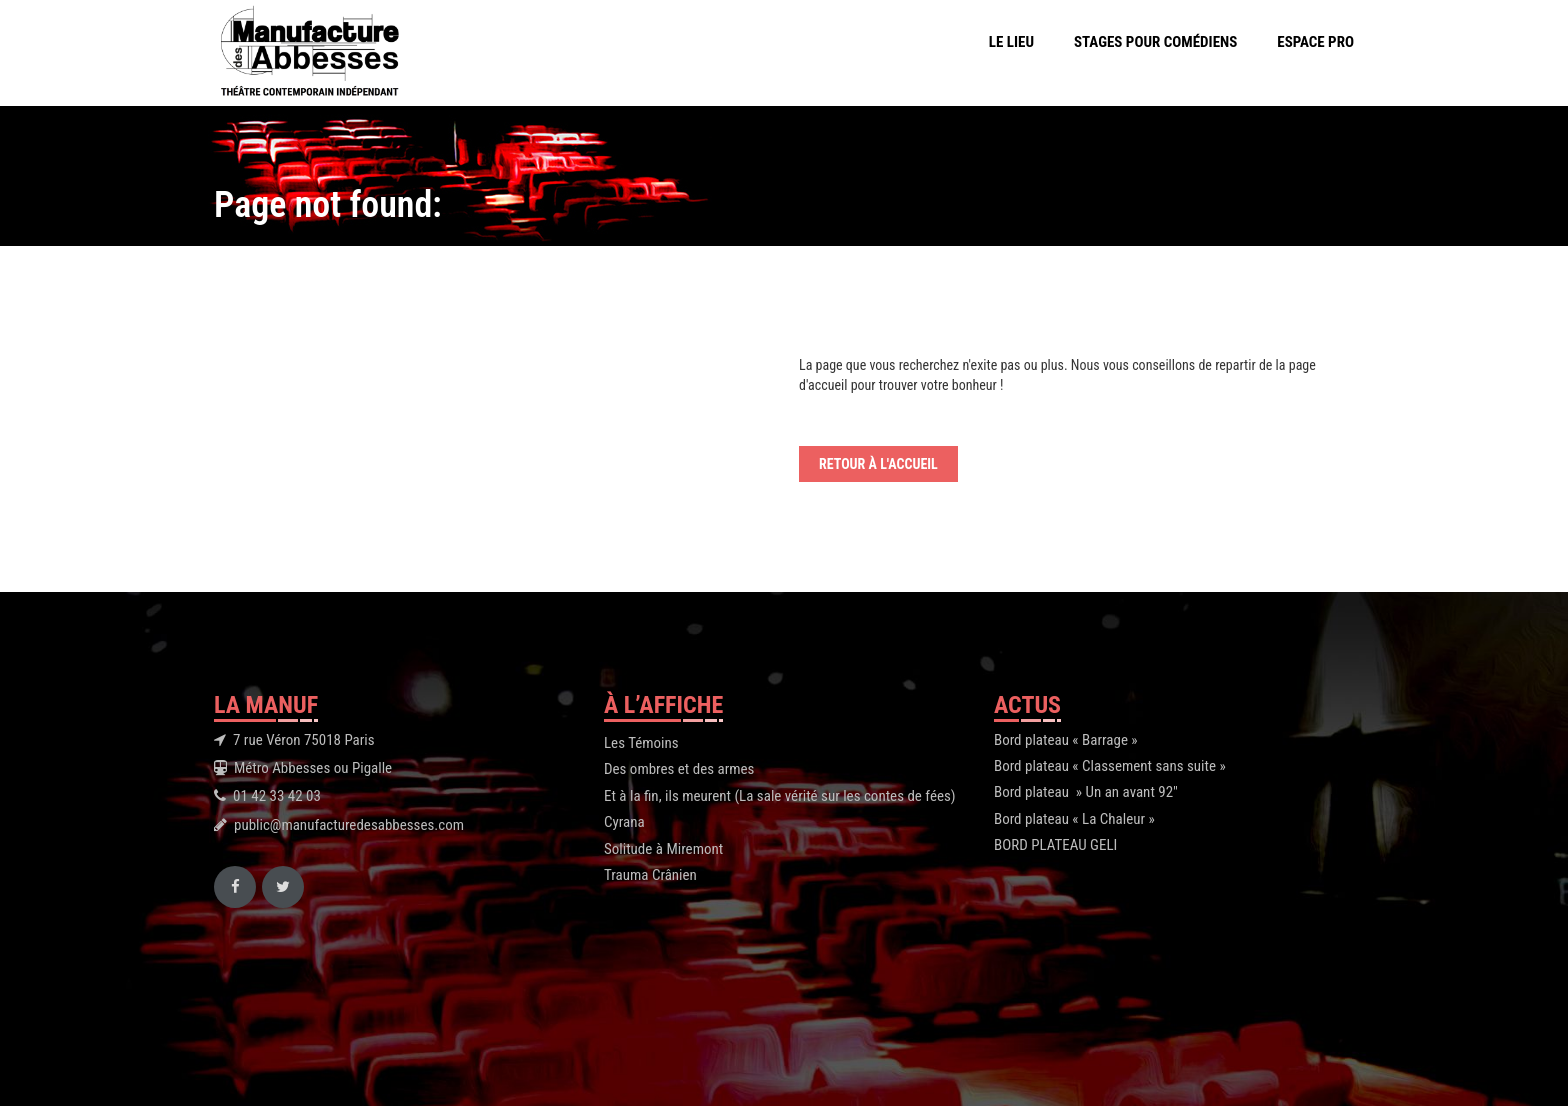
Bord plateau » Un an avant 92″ (1086, 792)
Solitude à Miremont (663, 849)
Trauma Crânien (650, 875)
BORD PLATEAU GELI (1055, 845)
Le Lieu (1011, 42)
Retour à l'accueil (878, 464)
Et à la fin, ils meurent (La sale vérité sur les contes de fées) (780, 796)
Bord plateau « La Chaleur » (1074, 819)
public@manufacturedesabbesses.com (349, 825)
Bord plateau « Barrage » (1066, 740)
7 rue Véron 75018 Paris (304, 740)
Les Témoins (641, 743)
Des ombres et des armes (679, 769)
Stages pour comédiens (1155, 42)
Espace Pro (1315, 42)
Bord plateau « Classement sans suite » (1110, 766)
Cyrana (624, 822)
